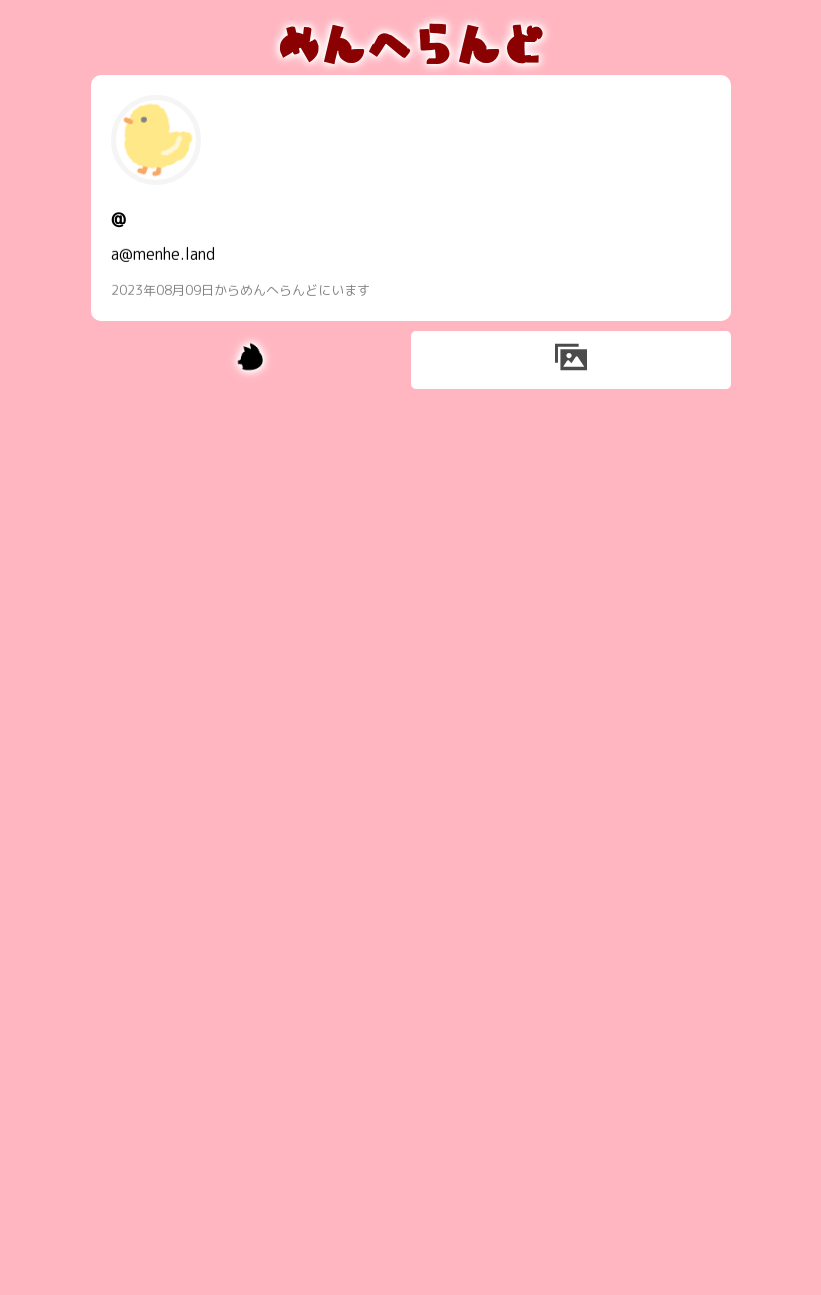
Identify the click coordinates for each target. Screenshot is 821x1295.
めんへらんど (411, 42)
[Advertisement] (411, 539)
